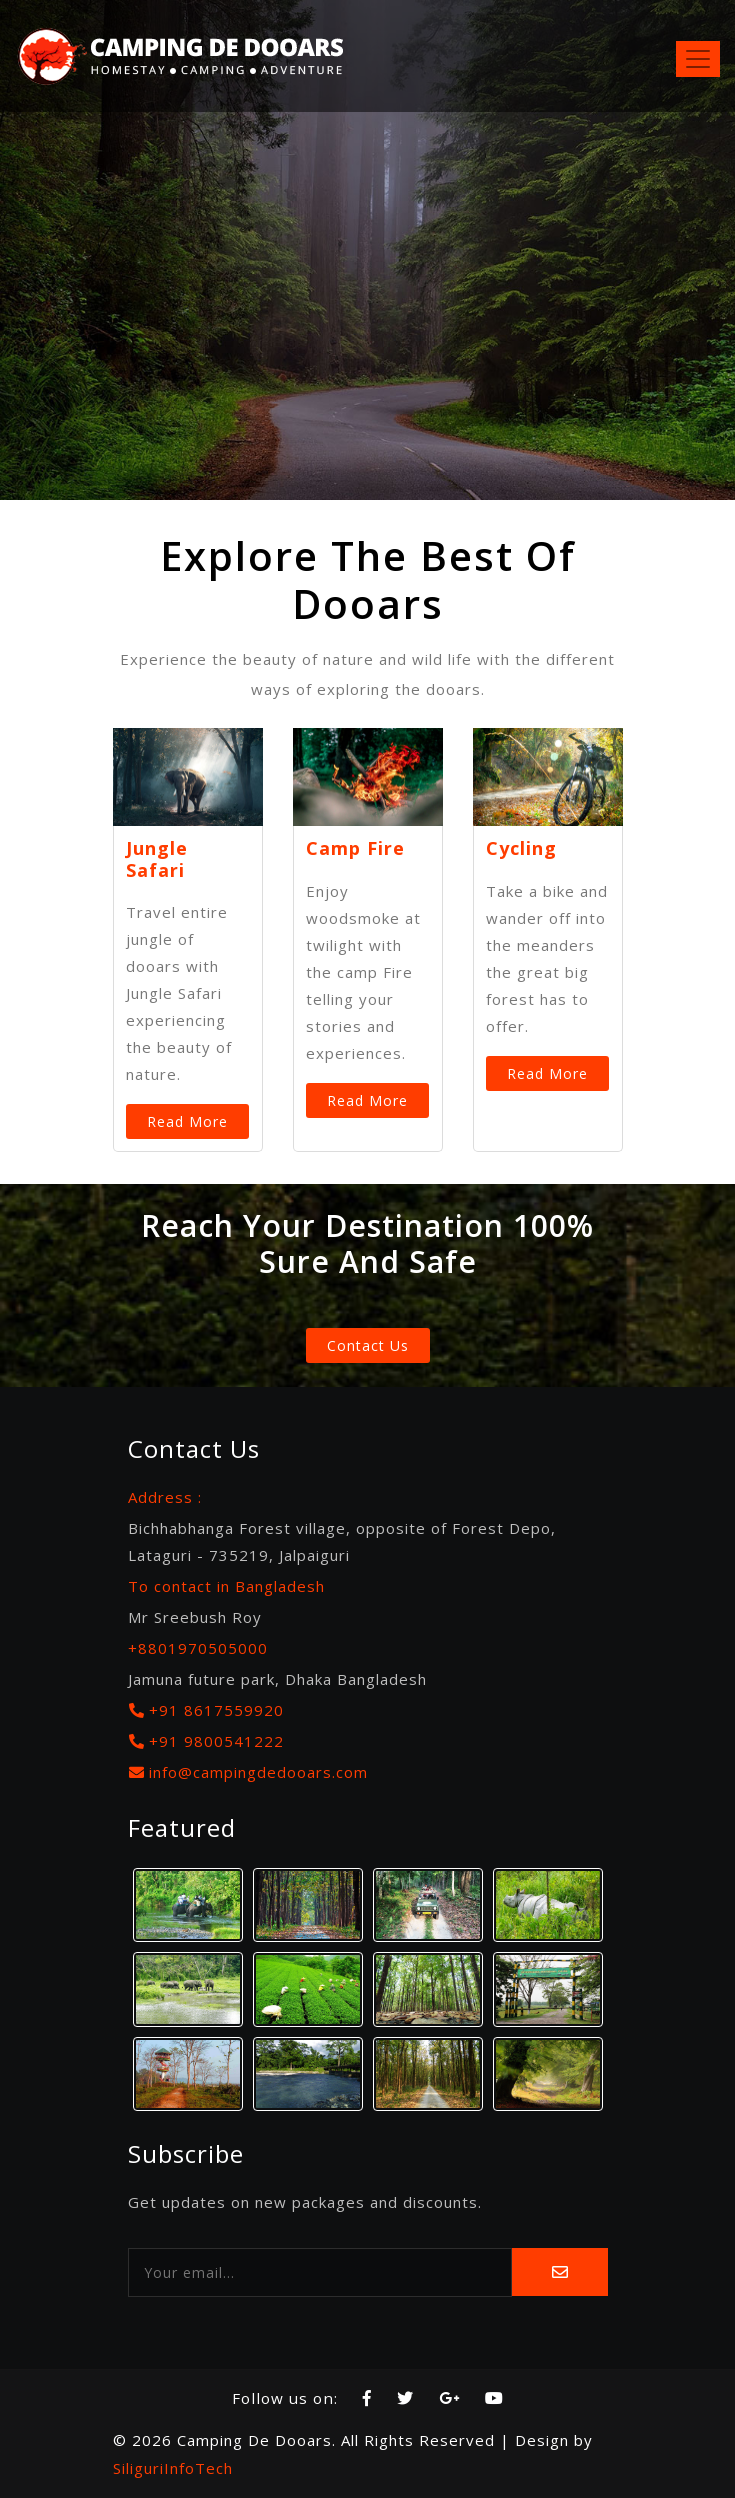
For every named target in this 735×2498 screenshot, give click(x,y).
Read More (187, 1121)
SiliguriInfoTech (173, 2468)
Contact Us (368, 1345)
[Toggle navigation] (698, 59)
